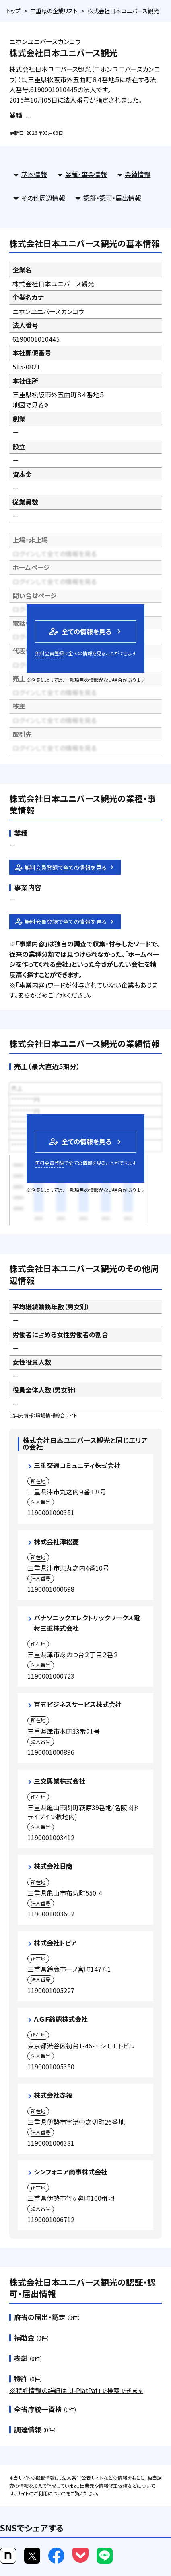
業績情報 (137, 174)
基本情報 (34, 174)
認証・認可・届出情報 (112, 198)
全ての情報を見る (79, 631)
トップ (13, 11)
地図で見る (30, 405)
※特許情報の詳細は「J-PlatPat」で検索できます (76, 2390)
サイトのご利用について (41, 2493)
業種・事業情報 (86, 174)
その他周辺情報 (43, 198)
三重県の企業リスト (54, 11)
